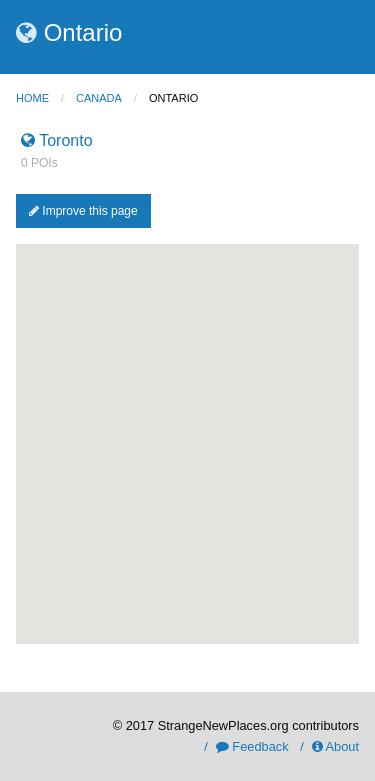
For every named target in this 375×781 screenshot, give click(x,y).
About (335, 746)
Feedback (252, 746)
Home (32, 98)
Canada (99, 98)
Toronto (57, 140)
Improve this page (83, 211)
